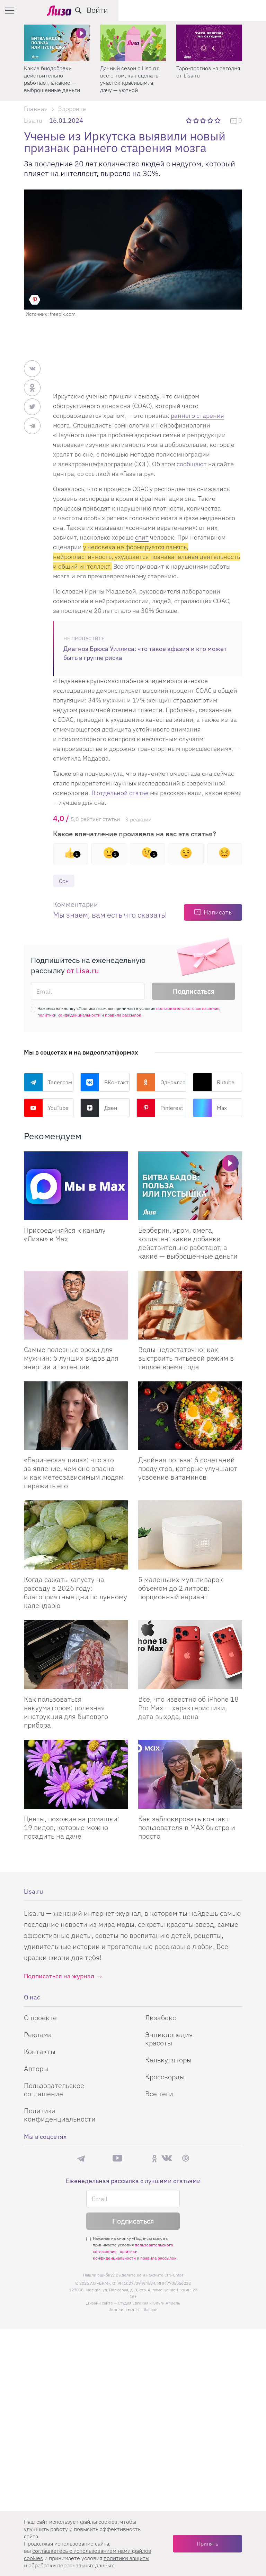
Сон (64, 881)
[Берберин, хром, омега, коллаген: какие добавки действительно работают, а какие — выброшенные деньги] (190, 1186)
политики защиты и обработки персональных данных (86, 2562)
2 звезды (196, 120)
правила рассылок (123, 1015)
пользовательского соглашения (187, 1009)
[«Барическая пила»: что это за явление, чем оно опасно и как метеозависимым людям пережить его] (76, 1416)
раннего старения (197, 416)
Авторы (36, 2069)
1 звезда (189, 120)
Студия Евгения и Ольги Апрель (149, 2303)
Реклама (38, 2035)
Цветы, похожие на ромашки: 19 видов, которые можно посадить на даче (71, 1828)
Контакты (39, 2052)
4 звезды (210, 120)
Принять (207, 2543)
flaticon (151, 2310)
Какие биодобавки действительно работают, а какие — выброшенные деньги (128, 79)
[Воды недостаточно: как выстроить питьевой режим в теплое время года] (190, 1305)
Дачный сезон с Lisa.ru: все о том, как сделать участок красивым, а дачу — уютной (206, 79)
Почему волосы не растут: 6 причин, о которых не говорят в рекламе (52, 79)
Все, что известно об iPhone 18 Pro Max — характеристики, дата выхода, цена (188, 1708)
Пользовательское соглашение (54, 2090)
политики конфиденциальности (68, 1015)
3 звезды (203, 120)
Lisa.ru (33, 121)
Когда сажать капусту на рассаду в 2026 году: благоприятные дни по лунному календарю (75, 1593)
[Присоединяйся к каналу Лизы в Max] (76, 1186)
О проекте (40, 2018)
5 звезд (218, 120)
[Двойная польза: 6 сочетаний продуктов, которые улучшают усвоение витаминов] (190, 1416)
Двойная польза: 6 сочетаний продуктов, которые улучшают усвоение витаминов (187, 1469)
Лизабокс (160, 2018)
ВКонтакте (105, 1083)
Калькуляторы (168, 2060)
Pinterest (159, 1108)
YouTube (46, 1108)
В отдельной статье (120, 793)
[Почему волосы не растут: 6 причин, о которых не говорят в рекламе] (57, 43)
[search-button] (226, 10)
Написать (218, 913)
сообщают (192, 464)
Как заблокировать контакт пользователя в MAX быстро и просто (186, 1828)
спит (142, 537)
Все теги (159, 2094)
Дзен (98, 1108)
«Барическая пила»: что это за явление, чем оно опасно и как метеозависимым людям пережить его (74, 1473)
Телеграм (48, 1083)
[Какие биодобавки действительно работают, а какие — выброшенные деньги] (133, 43)
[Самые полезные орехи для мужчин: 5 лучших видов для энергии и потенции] (76, 1305)
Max (210, 1108)
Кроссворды (165, 2077)
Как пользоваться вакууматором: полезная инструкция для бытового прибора (66, 1712)
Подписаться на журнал (59, 1977)
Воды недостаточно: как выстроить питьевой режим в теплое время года (186, 1358)
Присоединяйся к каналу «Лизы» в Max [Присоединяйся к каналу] (65, 1235)
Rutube (213, 1083)
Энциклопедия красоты (169, 2039)
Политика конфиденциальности (60, 2115)
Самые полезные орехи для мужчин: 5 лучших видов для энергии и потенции (71, 1358)
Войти (245, 10)
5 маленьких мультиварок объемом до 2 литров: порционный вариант (180, 1588)
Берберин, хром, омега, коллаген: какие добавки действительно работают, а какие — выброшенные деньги (188, 1243)
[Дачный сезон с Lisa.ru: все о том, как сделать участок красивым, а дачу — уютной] (209, 43)
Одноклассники (161, 1083)
